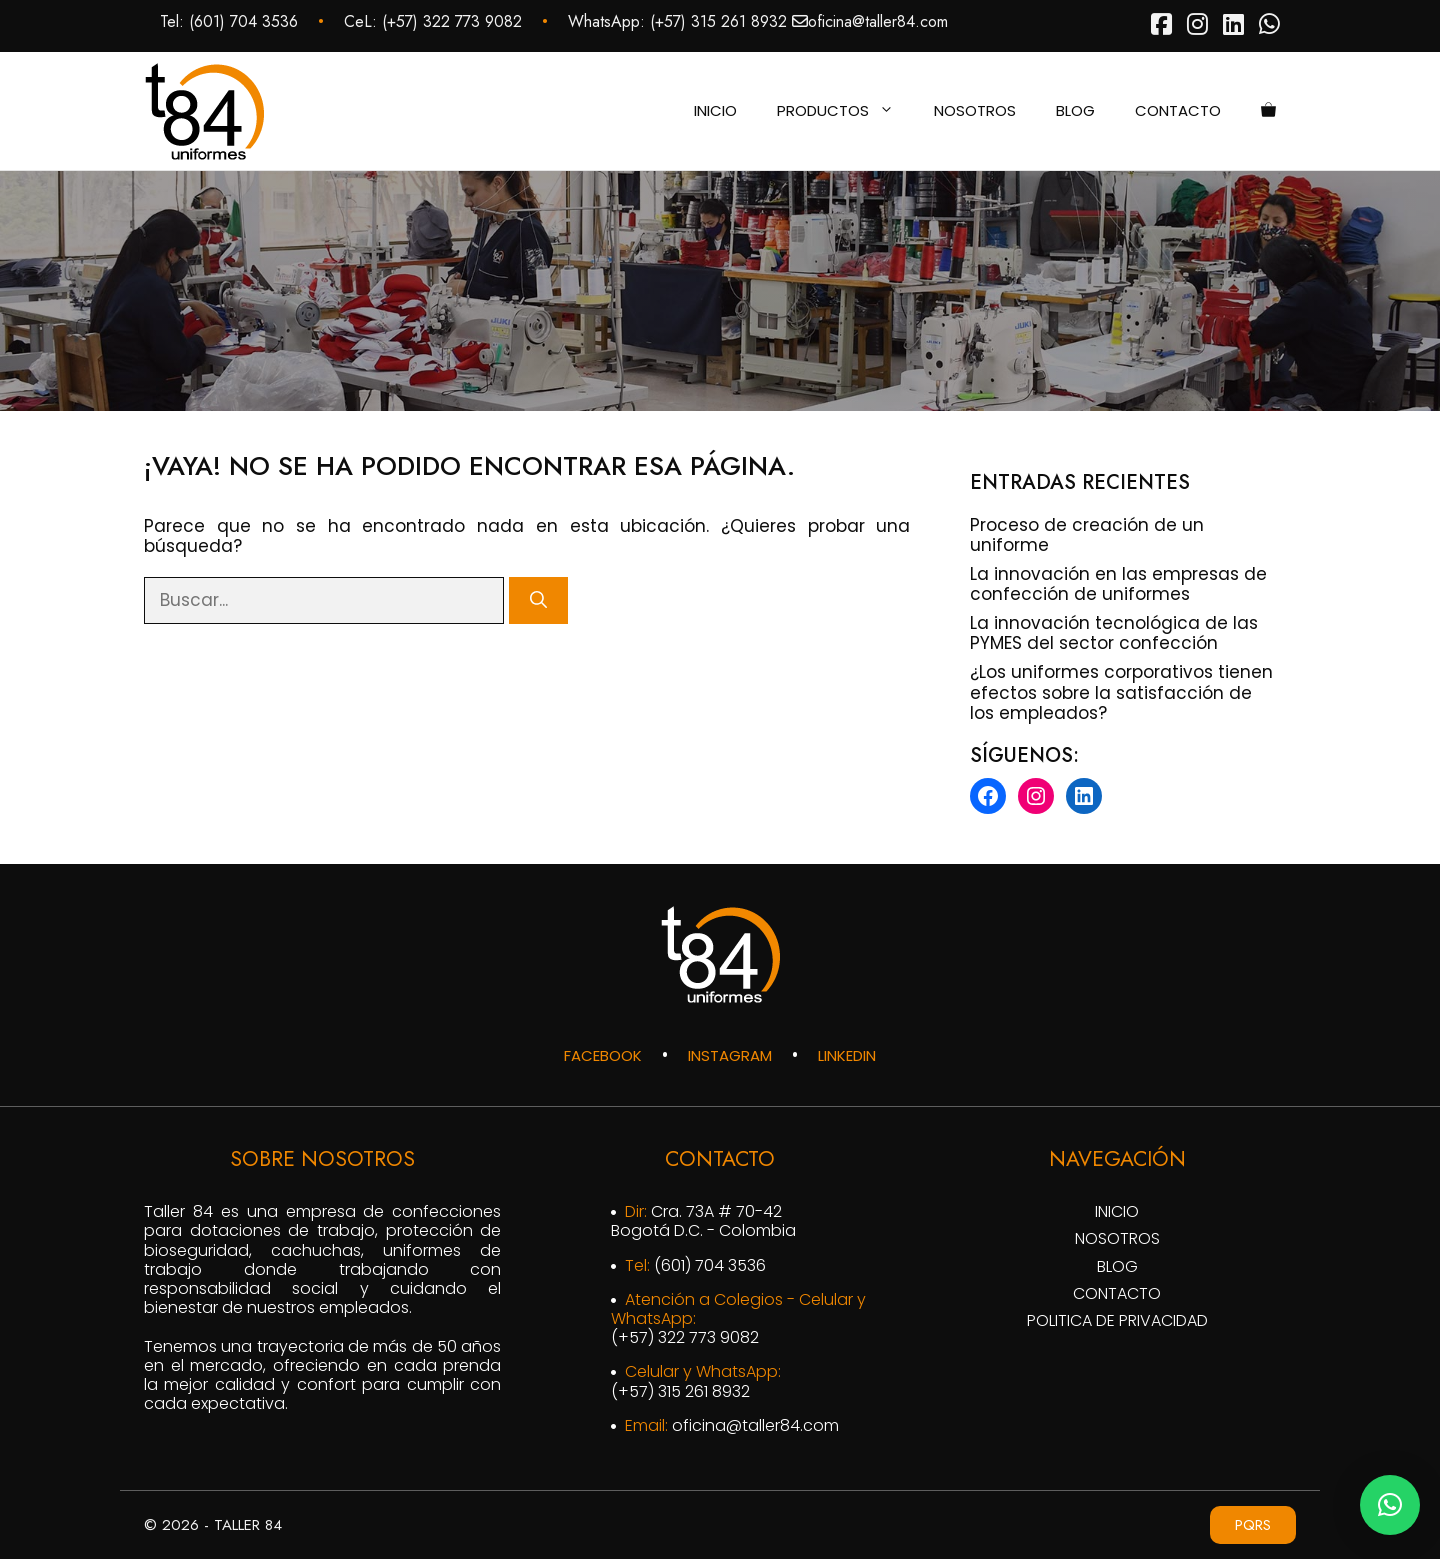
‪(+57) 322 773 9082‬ (452, 21)
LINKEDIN (847, 1055)
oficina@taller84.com (878, 21)
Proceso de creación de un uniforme (1087, 535)
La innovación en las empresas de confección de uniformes (1118, 584)
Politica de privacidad (1117, 1320)
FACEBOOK (603, 1055)
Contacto (1178, 110)
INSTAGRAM (730, 1055)
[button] (1390, 1505)
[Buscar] (538, 601)
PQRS (1253, 1525)
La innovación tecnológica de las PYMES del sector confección (1114, 633)
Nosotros (975, 110)
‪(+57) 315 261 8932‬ (718, 21)
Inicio (715, 110)
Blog (1075, 110)
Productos (845, 111)
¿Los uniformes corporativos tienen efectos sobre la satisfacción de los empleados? (1121, 692)
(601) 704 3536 (243, 21)
